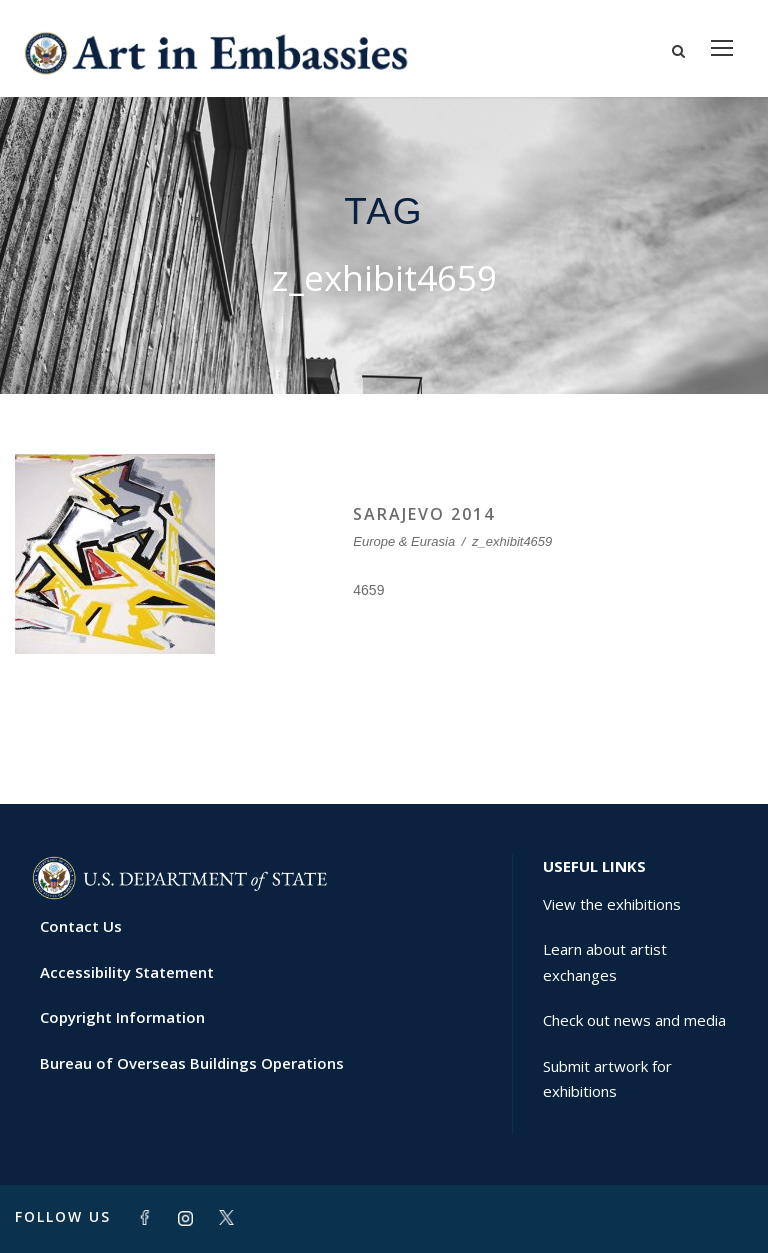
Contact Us (81, 926)
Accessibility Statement (127, 972)
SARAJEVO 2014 (424, 514)
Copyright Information (122, 1017)
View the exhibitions (612, 904)
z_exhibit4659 (512, 541)
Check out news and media (634, 1020)
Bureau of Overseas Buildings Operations (192, 1063)
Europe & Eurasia (404, 541)
